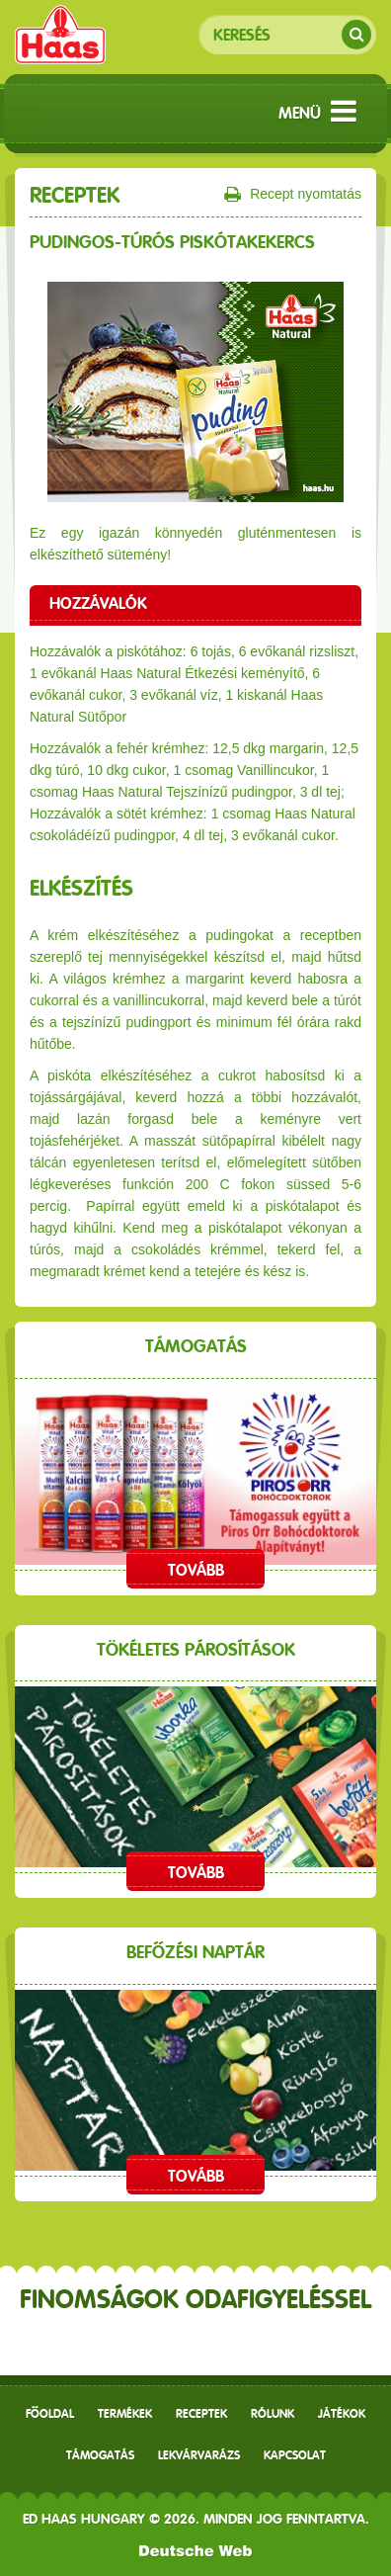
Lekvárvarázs (199, 2455)
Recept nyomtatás (292, 195)
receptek (201, 2414)
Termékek (125, 2414)
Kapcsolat (295, 2455)
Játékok (341, 2414)
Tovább (196, 1570)
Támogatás (100, 2455)
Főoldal (50, 2414)
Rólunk (272, 2414)
